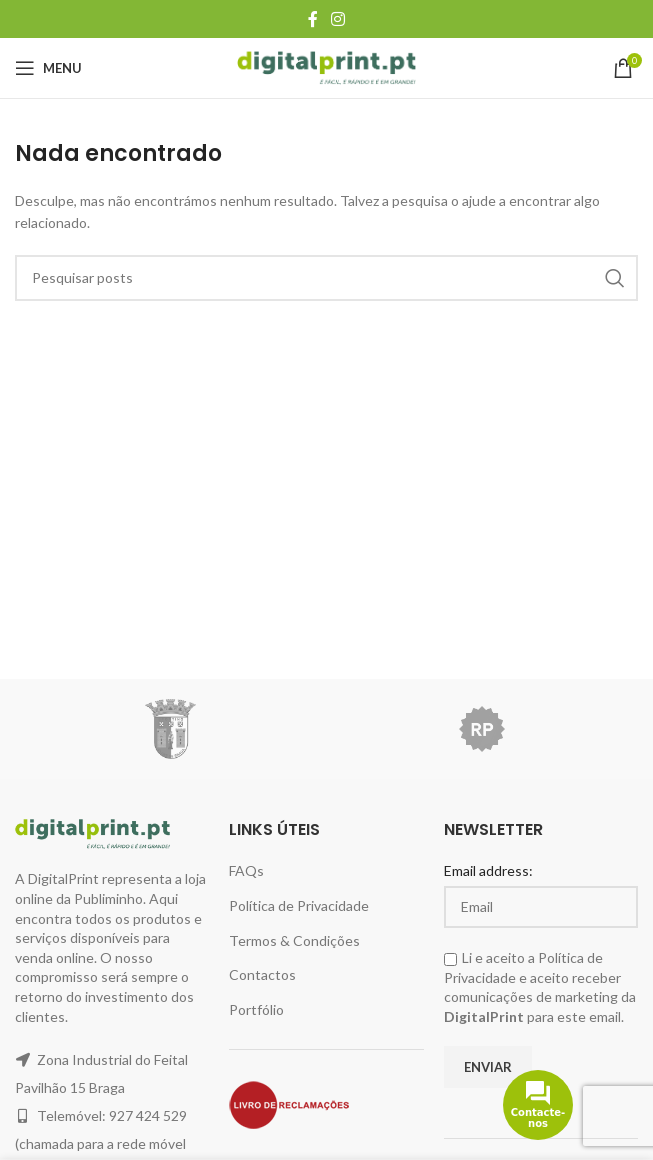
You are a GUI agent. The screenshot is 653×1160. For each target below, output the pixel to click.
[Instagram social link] (338, 19)
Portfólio (256, 1009)
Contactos (262, 974)
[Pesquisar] (326, 278)
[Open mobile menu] (48, 68)
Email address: (488, 870)
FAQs (246, 870)
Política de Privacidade (299, 905)
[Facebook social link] (312, 19)
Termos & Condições (294, 940)
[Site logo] (326, 66)
